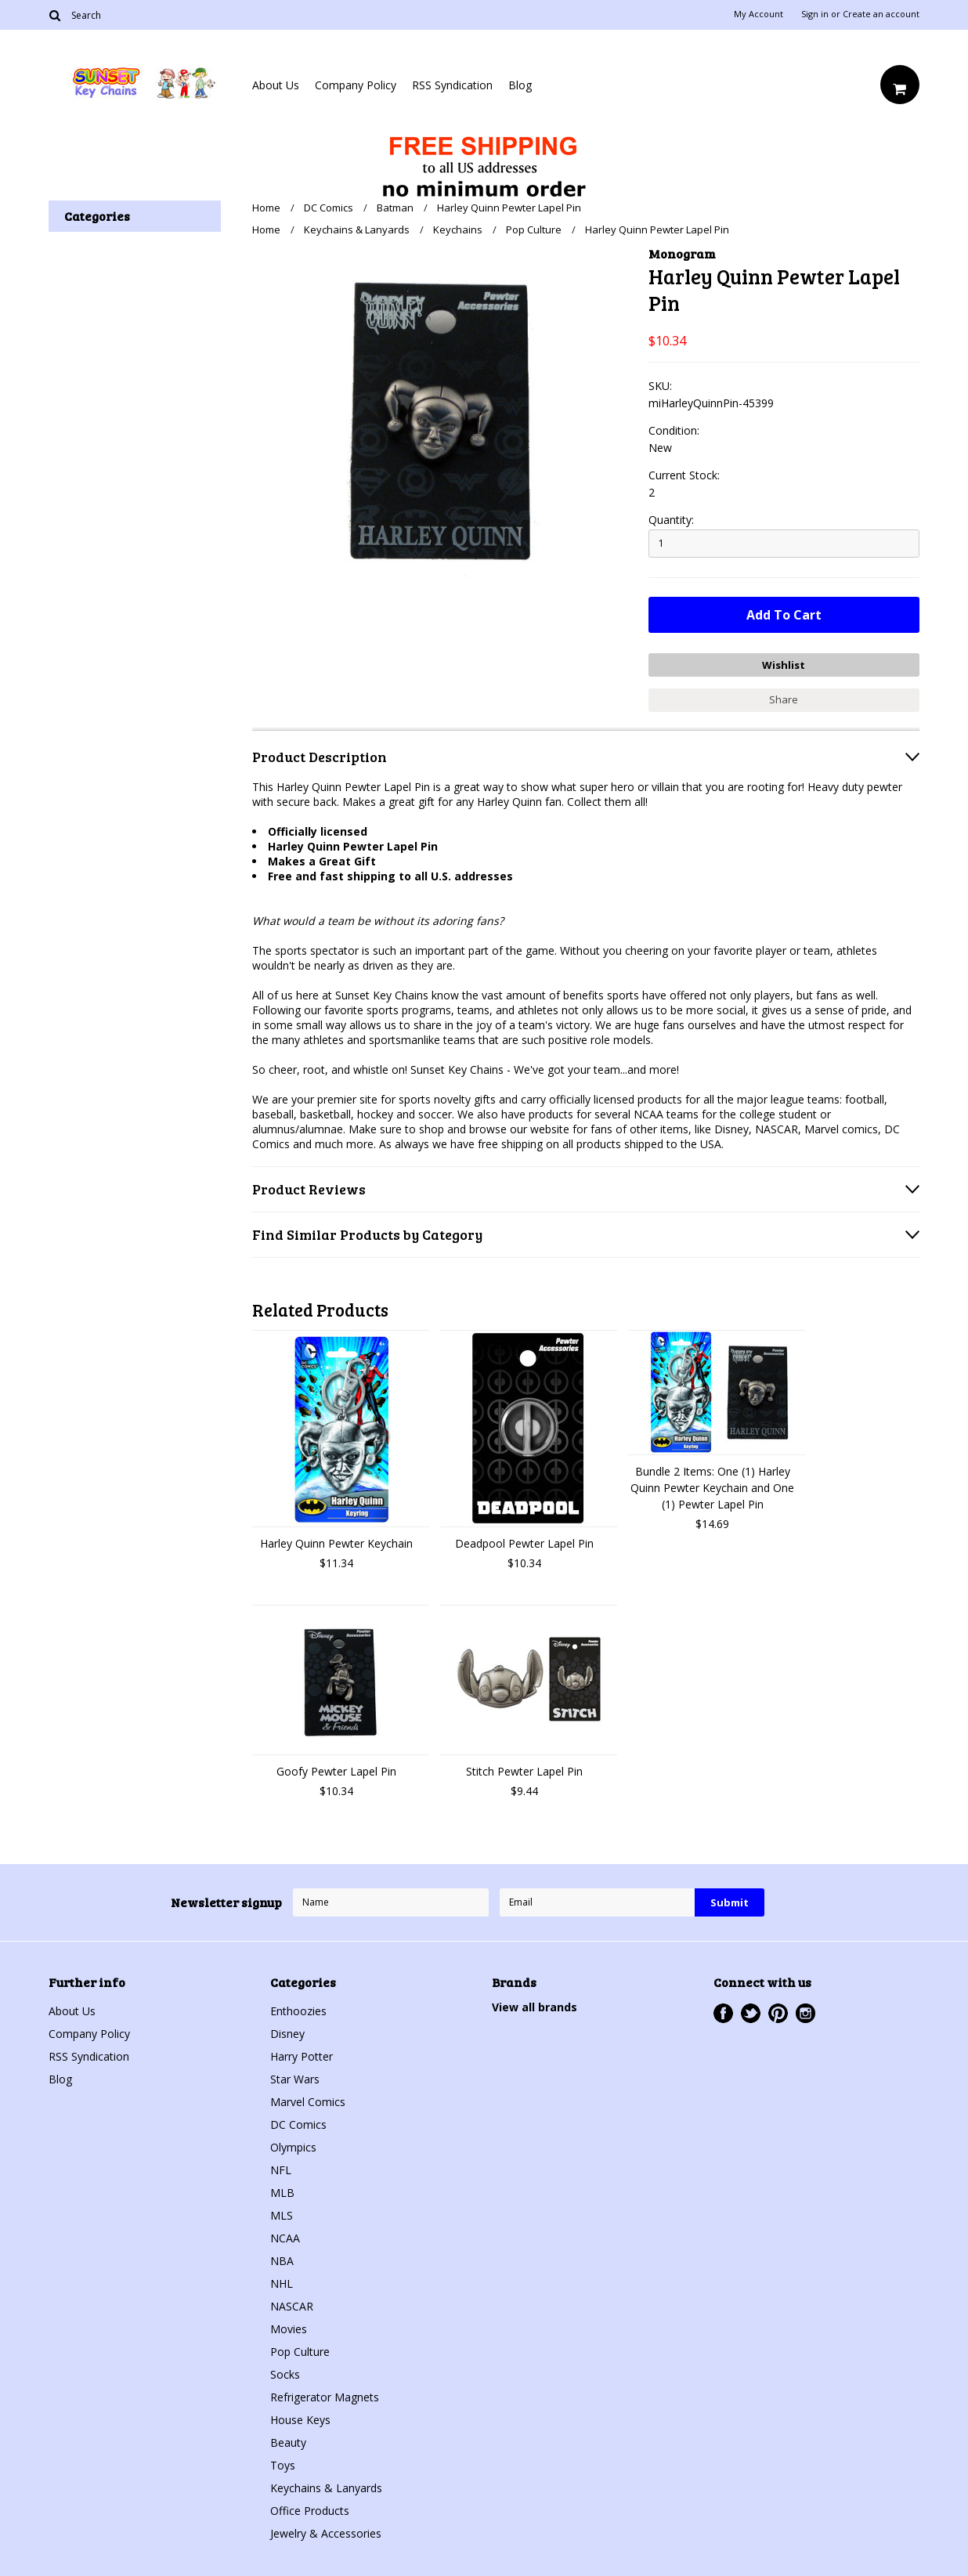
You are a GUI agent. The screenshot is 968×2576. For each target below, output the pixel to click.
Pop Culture (534, 229)
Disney (287, 2033)
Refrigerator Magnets (324, 2397)
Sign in (815, 14)
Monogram (682, 253)
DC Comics (328, 208)
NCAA (285, 2238)
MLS (281, 2215)
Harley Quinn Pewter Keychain (336, 1543)
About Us (275, 85)
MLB (282, 2192)
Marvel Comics (307, 2101)
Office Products (309, 2510)
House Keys (300, 2419)
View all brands (534, 2007)
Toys (282, 2465)
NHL (281, 2283)
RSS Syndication (452, 85)
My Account (758, 14)
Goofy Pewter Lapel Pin (336, 1771)
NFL (280, 2169)
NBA (282, 2260)
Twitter (750, 2013)
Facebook (723, 2013)
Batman (395, 208)
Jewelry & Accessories (325, 2533)
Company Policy (355, 85)
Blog (520, 85)
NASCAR (291, 2306)
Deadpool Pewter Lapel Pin (524, 1543)
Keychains (457, 229)
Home (266, 208)
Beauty (288, 2442)
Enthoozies (298, 2010)
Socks (285, 2374)
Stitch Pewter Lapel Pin (524, 1771)
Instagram (805, 2013)
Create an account (881, 14)
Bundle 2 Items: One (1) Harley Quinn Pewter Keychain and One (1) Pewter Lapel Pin (712, 1488)
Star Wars (295, 2079)
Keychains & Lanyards (357, 229)
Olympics (293, 2147)
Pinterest (778, 2013)
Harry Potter (301, 2056)
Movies (288, 2328)
